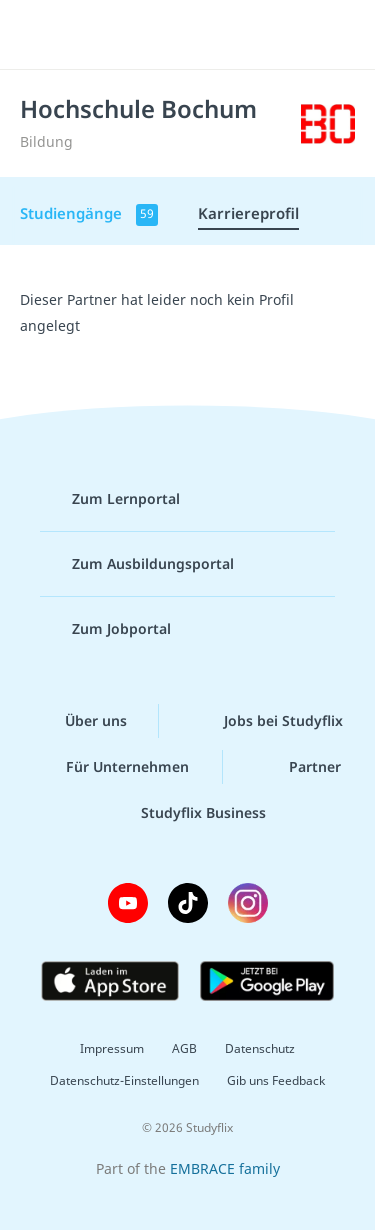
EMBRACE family (225, 1168)
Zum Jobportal (105, 629)
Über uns (80, 721)
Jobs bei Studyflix (267, 721)
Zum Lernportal (110, 499)
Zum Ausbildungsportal (137, 564)
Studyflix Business (187, 813)
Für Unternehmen (111, 767)
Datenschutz (260, 1048)
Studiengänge (89, 214)
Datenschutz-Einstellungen (124, 1080)
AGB (184, 1048)
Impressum (112, 1048)
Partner (299, 767)
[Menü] (42, 35)
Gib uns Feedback (276, 1080)
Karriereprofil (248, 213)
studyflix (205, 35)
